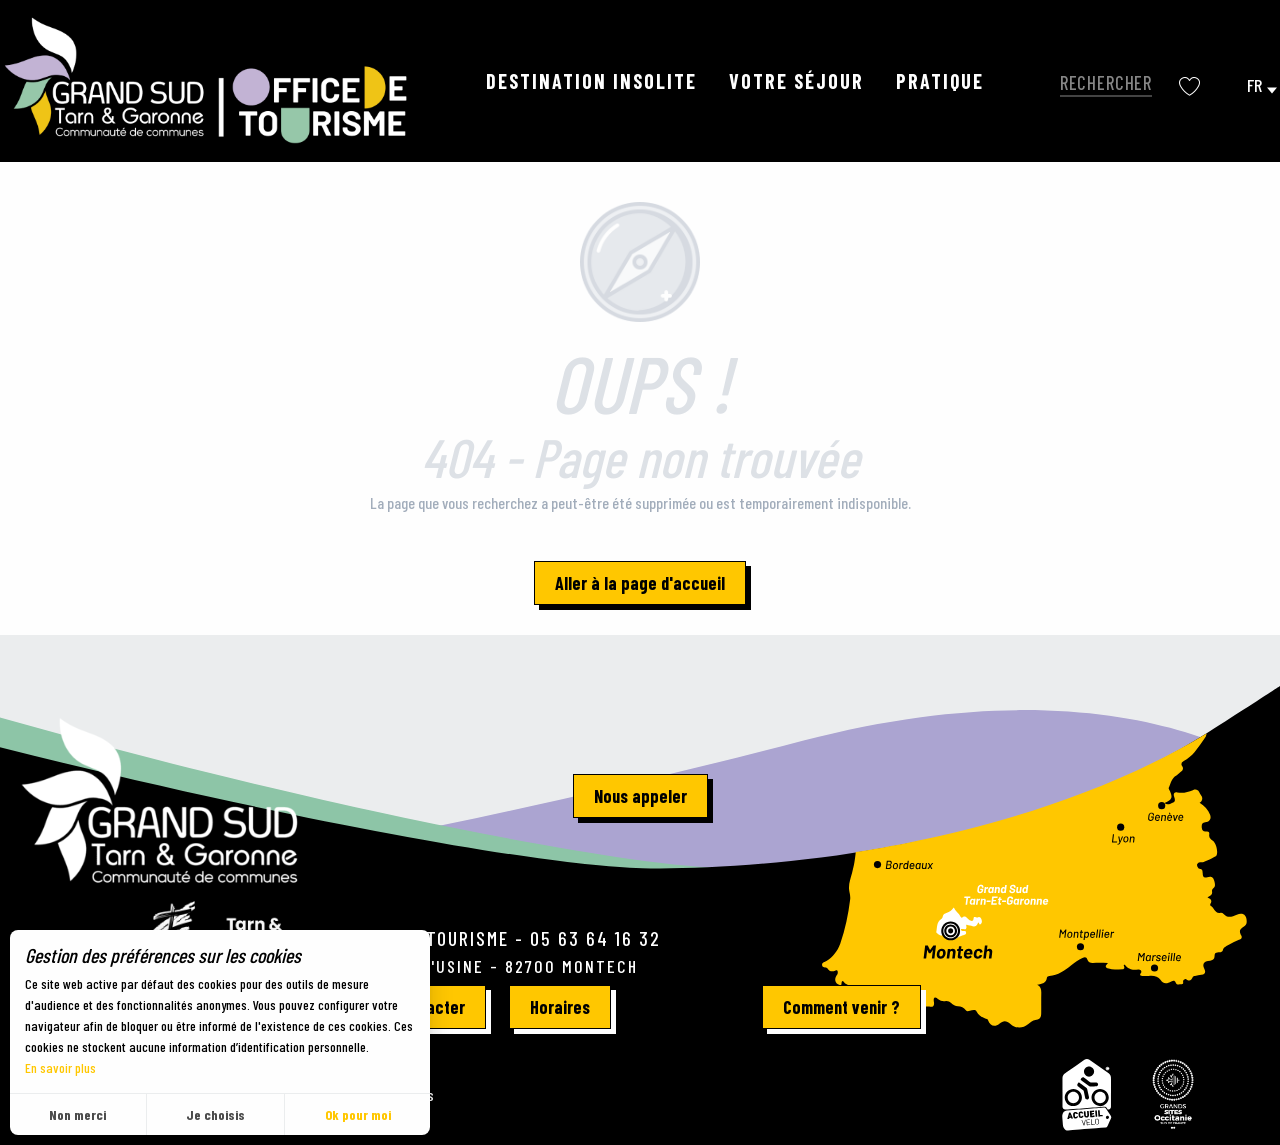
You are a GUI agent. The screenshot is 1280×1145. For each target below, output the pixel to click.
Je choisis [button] (215, 1114)
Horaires (560, 1007)
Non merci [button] (77, 1114)
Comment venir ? (841, 1007)
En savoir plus (60, 1067)
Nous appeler (640, 796)
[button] (1101, 81)
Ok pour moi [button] (358, 1114)
